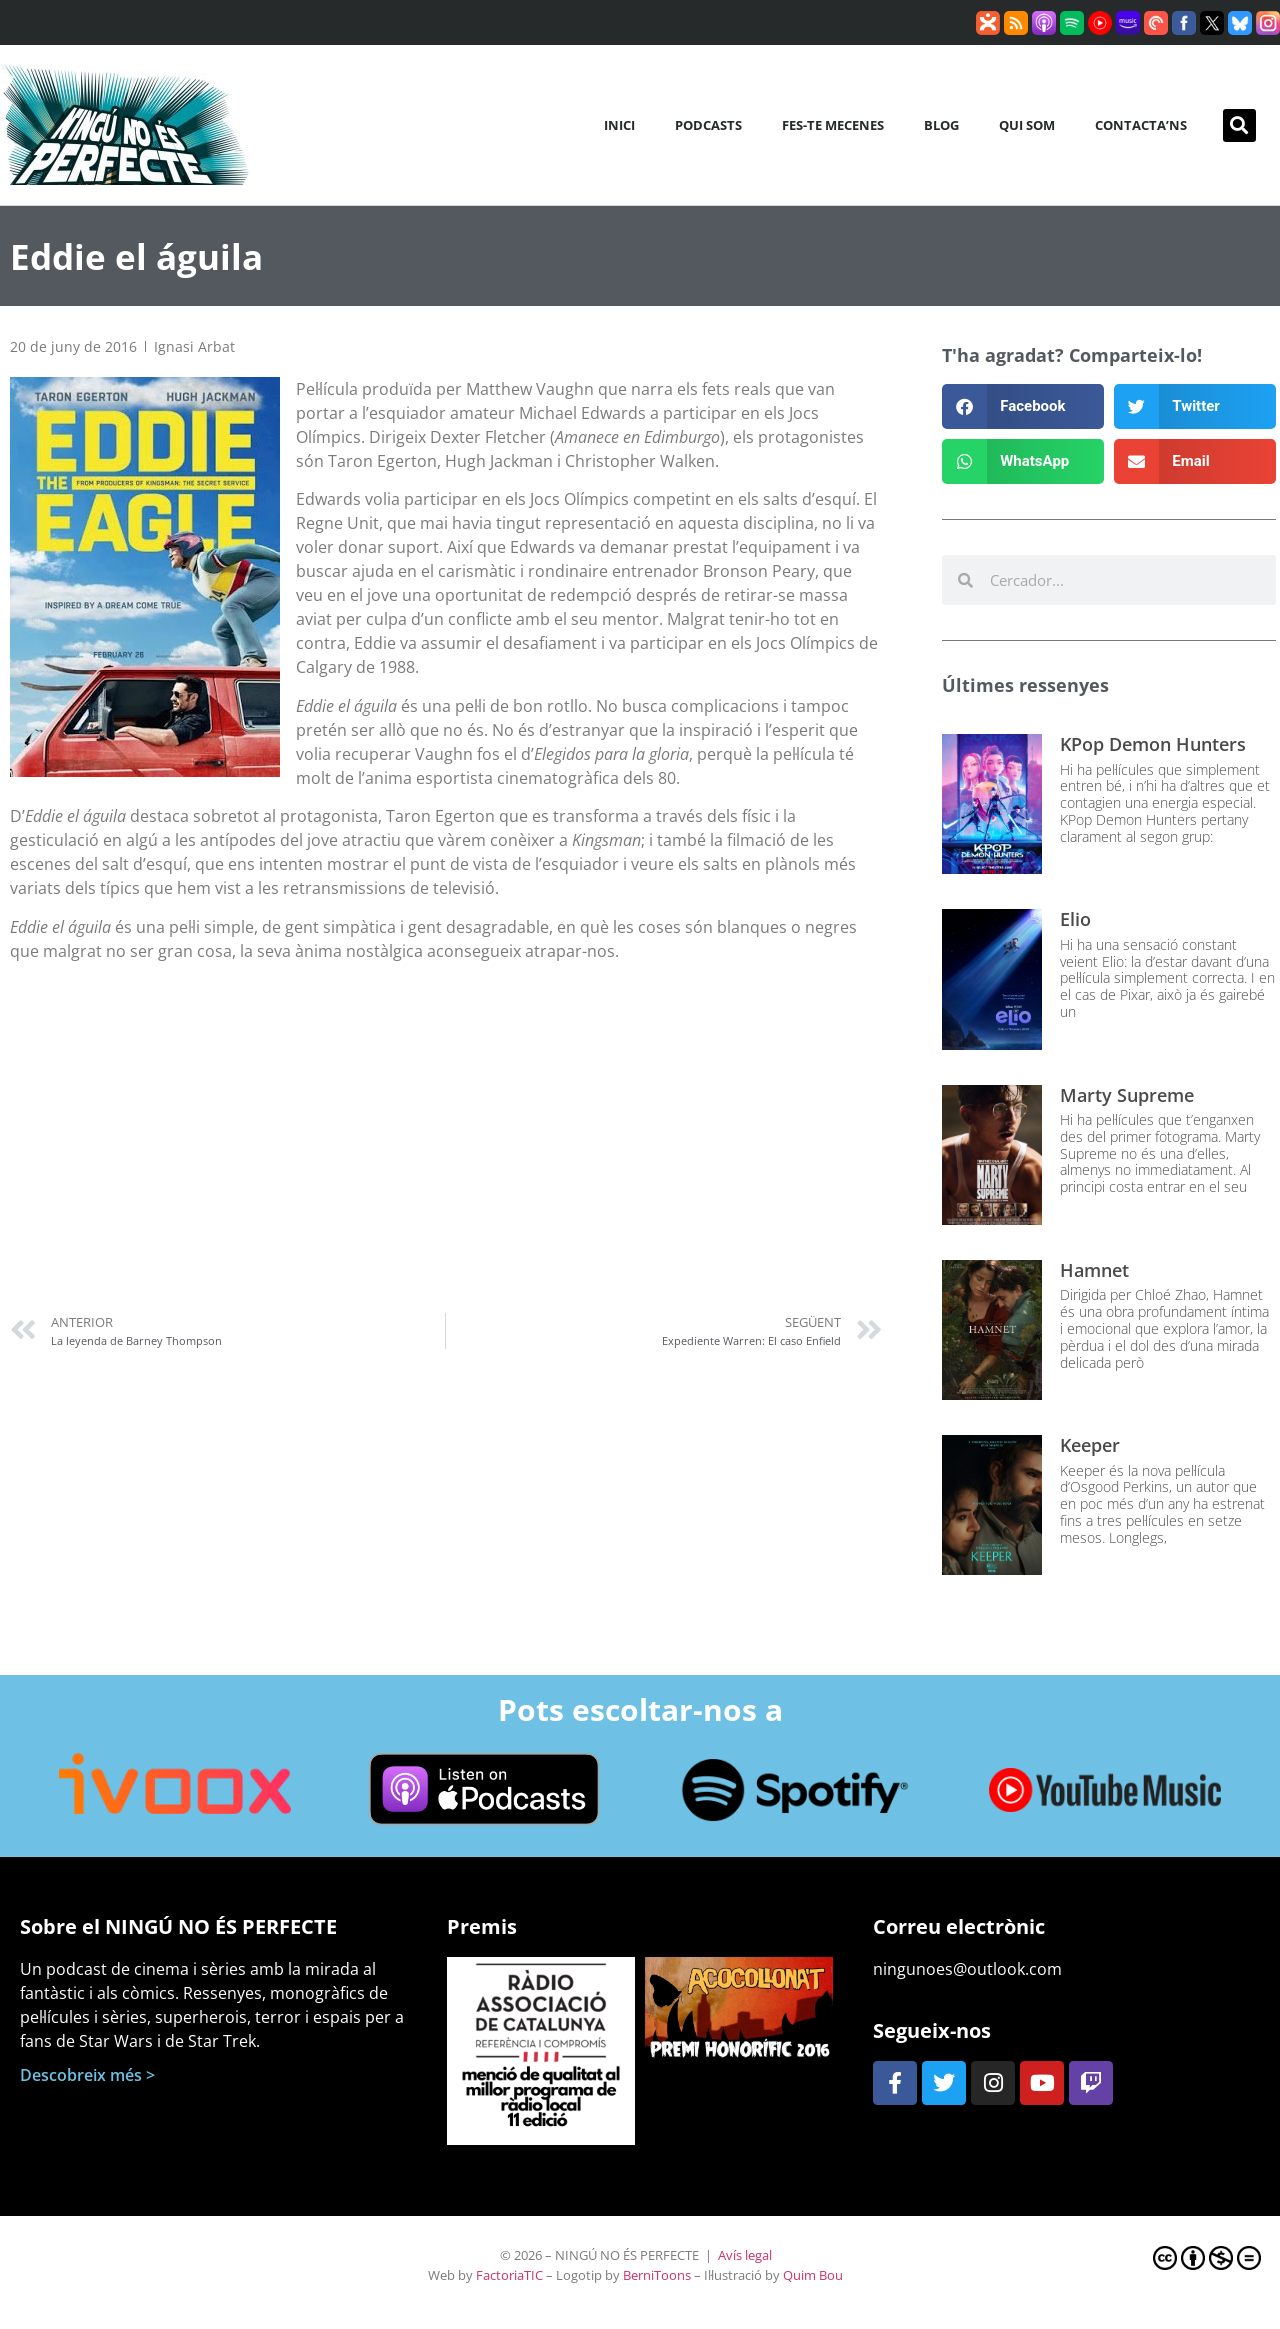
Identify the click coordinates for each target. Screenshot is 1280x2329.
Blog (941, 125)
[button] (1239, 125)
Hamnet (1094, 1270)
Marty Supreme (1127, 1095)
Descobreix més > (87, 2075)
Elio (1075, 919)
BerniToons (657, 2275)
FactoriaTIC (509, 2275)
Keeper (1090, 1445)
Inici (619, 125)
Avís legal (745, 2255)
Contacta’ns (1141, 125)
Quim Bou (813, 2275)
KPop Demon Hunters (1153, 744)
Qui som (1027, 125)
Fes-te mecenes (833, 125)
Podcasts (708, 125)
